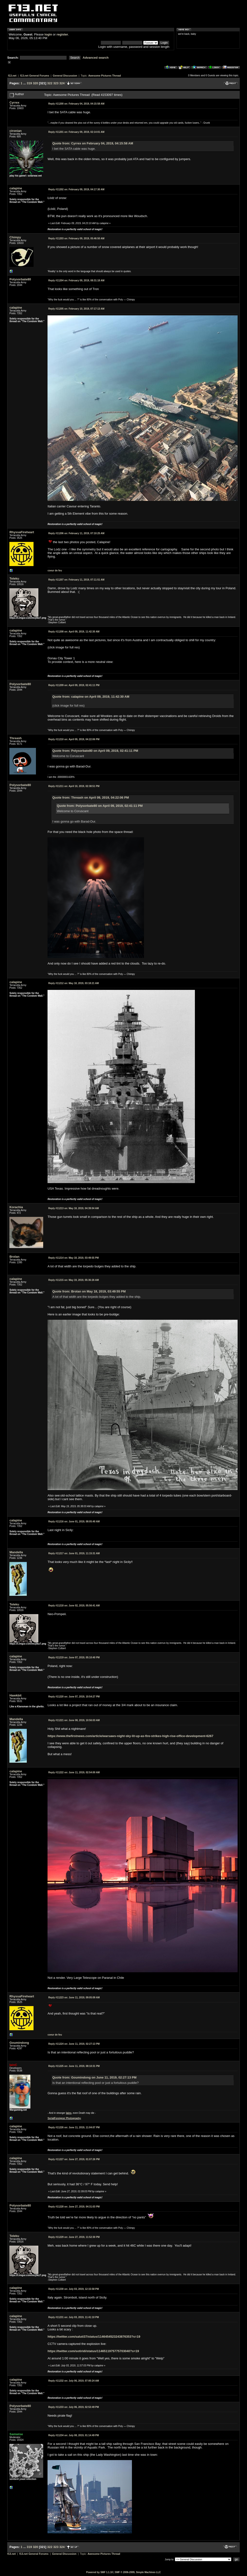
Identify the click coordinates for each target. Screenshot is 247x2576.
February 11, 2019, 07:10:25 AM (76, 533)
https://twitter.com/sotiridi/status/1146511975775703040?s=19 (93, 2351)
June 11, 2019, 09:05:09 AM (74, 1997)
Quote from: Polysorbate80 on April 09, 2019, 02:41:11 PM (95, 750)
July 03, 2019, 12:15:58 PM (73, 2289)
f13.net (12, 75)
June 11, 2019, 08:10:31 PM (74, 2066)
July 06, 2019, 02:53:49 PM (73, 2407)
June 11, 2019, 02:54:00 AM (74, 1772)
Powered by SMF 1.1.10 (99, 2572)
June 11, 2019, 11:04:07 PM (74, 2127)
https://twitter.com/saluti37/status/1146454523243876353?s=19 (94, 2336)
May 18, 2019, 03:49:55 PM (73, 1257)
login (48, 34)
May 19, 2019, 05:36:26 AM (73, 1280)
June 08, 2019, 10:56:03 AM (74, 1720)
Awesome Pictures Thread (104, 75)
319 (29, 83)
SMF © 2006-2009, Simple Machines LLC (138, 2572)
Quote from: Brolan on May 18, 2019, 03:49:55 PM (89, 1291)
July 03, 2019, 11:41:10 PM (73, 2317)
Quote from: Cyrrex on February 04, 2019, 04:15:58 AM (92, 143)
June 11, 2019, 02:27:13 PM (74, 2044)
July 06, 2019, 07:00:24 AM (73, 2380)
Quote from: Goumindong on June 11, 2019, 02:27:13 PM (94, 2077)
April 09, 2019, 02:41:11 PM (73, 685)
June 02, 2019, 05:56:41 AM (74, 1605)
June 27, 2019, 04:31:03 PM (74, 2206)
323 (56, 83)
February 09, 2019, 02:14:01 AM (76, 132)
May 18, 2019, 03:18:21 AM (73, 983)
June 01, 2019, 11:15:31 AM (74, 1553)
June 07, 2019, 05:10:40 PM (74, 1657)
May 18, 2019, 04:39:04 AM (73, 1208)
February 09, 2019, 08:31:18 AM (76, 280)
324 (62, 83)
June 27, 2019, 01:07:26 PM (74, 2159)
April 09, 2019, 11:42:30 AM (73, 631)
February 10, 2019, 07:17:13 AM (76, 308)
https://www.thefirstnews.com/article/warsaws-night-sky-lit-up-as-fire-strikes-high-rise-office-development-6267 (130, 1736)
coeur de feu (55, 570)
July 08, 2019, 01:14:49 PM (73, 2435)
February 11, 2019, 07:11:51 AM (76, 579)
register (62, 34)
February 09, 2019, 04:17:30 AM (76, 189)
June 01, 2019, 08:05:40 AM (74, 1521)
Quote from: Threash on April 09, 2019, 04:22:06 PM (90, 797)
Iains (68, 2113)
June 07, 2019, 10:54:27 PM (74, 1696)
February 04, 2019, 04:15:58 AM (76, 103)
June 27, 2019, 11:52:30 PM (74, 2237)
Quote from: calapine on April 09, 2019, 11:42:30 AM (90, 696)
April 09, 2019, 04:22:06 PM (73, 739)
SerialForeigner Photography (64, 2118)
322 (49, 83)
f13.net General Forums (34, 75)
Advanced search (96, 57)
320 (35, 83)
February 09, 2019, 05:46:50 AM (76, 238)
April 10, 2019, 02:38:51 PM (73, 786)
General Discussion (65, 75)
